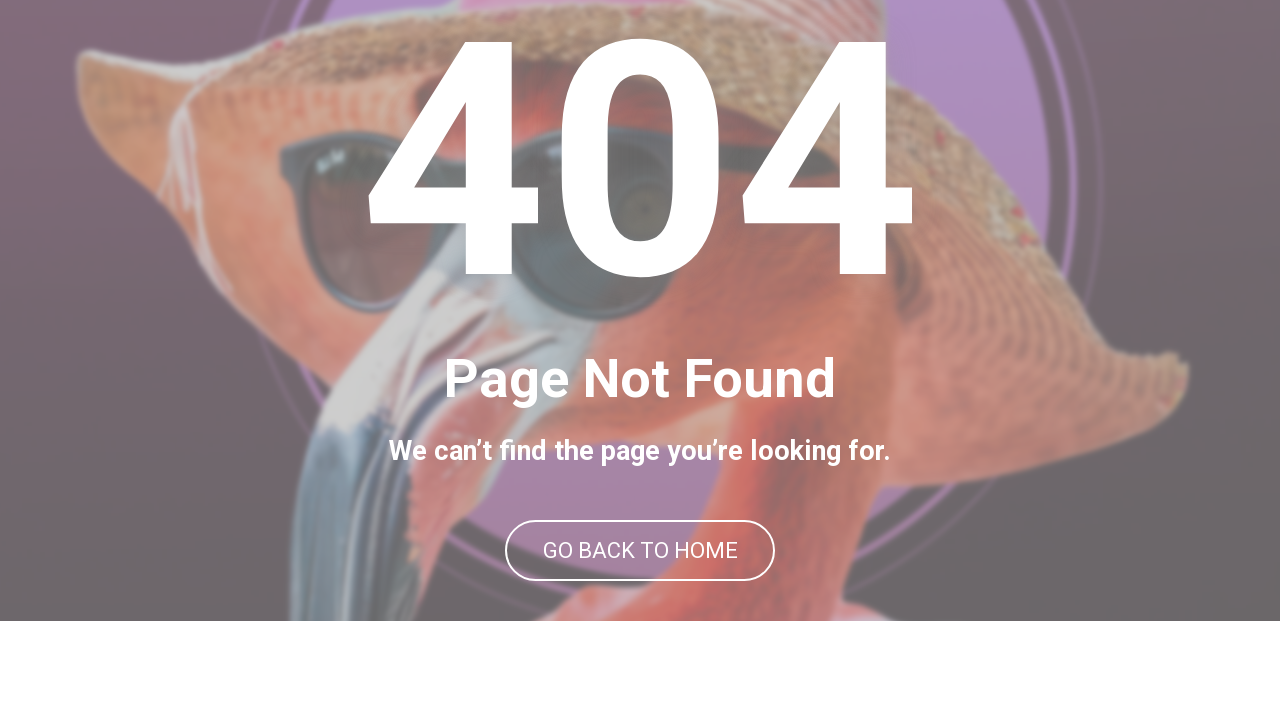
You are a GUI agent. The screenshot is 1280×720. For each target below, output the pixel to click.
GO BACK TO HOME (640, 599)
